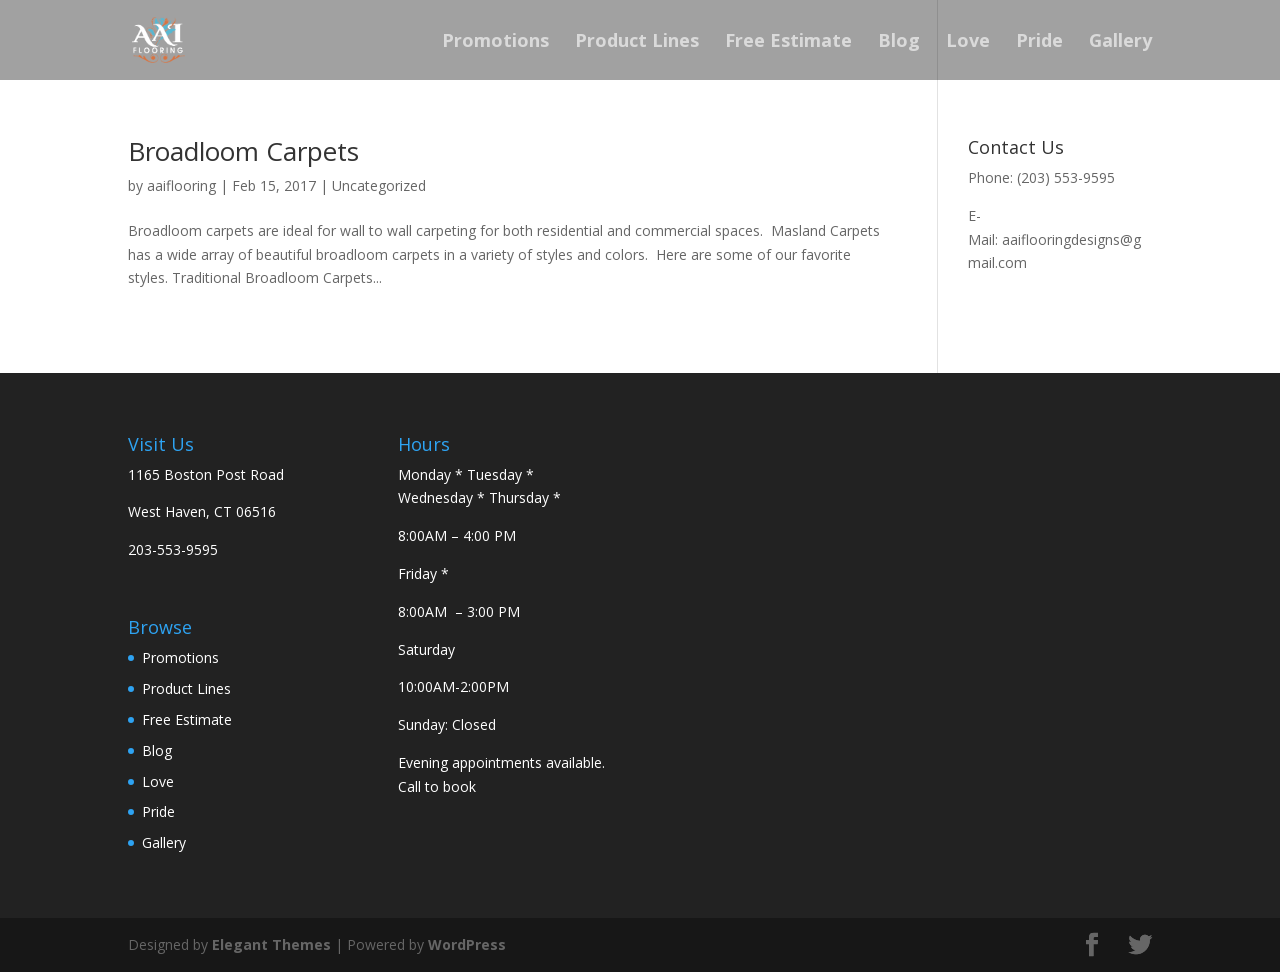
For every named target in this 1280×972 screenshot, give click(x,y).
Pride (1039, 42)
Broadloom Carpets (243, 151)
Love (968, 42)
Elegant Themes (271, 944)
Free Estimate (788, 42)
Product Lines (637, 42)
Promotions (495, 42)
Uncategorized (379, 185)
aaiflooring (181, 185)
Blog (899, 42)
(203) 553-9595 (1066, 177)
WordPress (467, 944)
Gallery (1120, 42)
